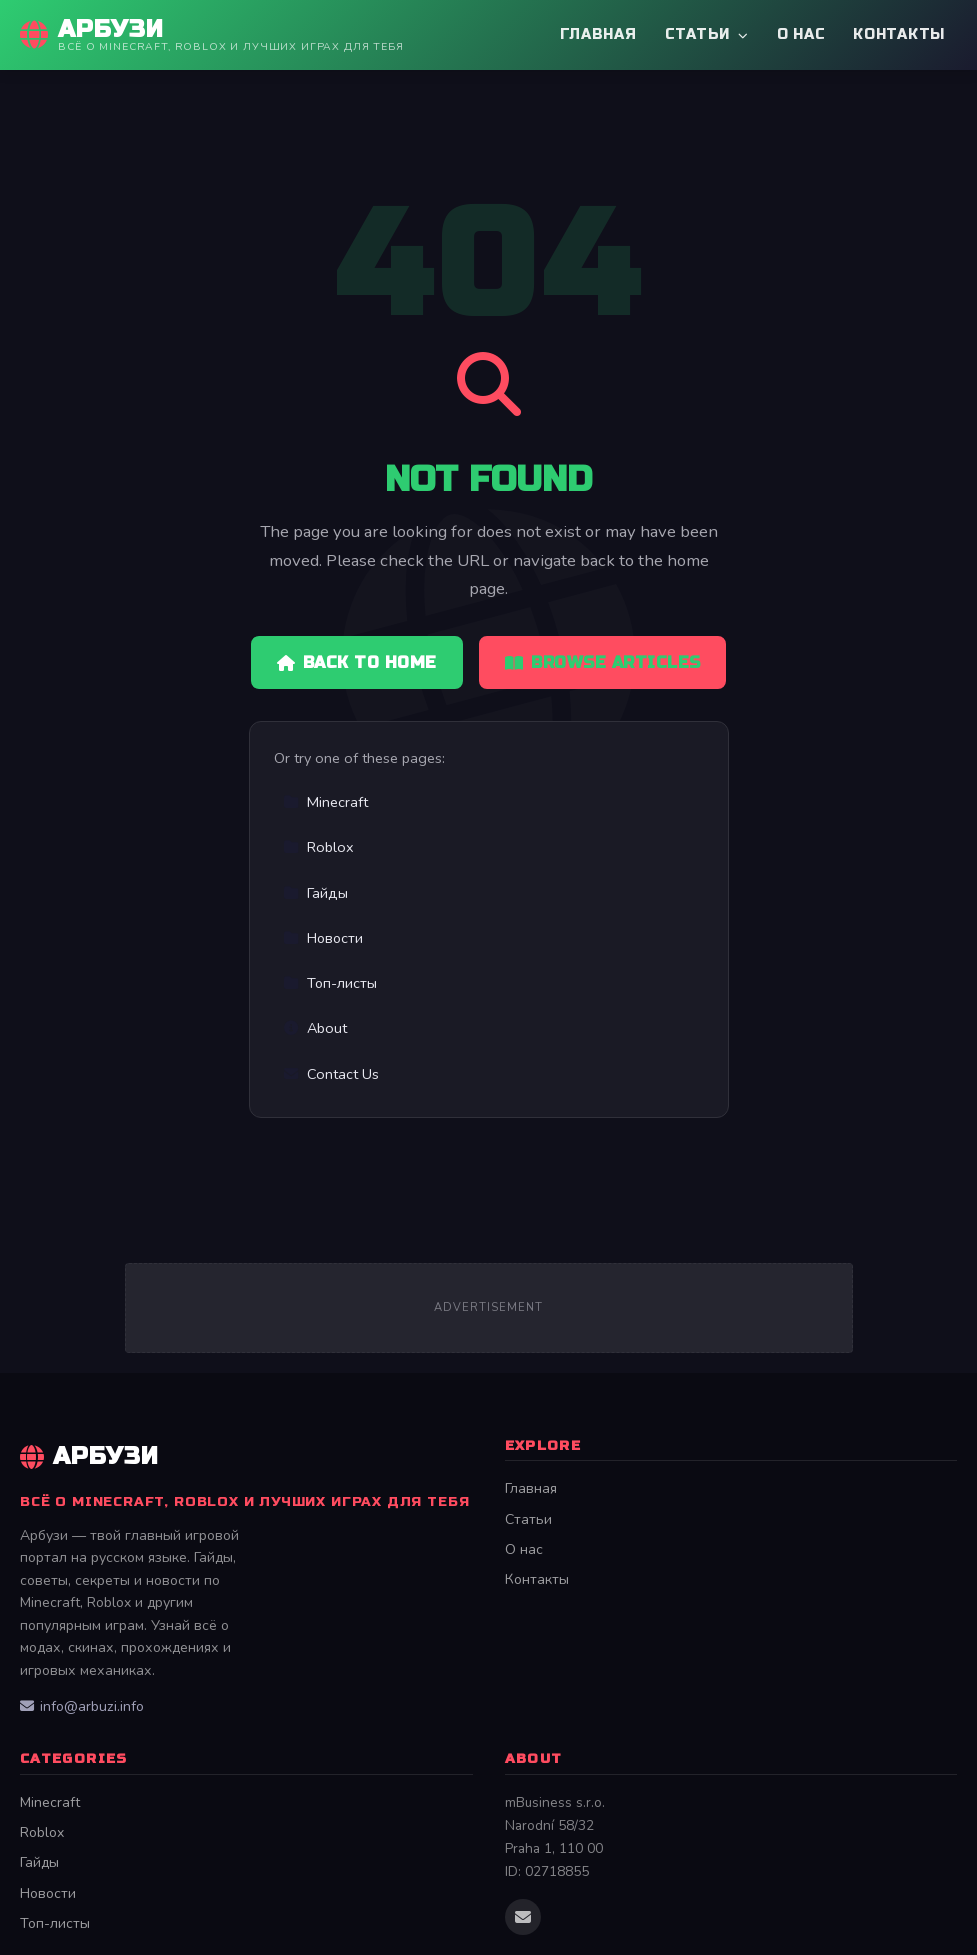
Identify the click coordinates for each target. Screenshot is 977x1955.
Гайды (315, 893)
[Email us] (523, 1917)
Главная (598, 34)
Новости (323, 938)
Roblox (318, 847)
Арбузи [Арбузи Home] (89, 1456)
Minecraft (325, 802)
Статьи (707, 34)
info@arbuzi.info (82, 1706)
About (315, 1028)
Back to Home (357, 662)
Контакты (899, 34)
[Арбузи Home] (212, 35)
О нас (801, 34)
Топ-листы (330, 983)
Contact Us (331, 1074)
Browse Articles (603, 662)
